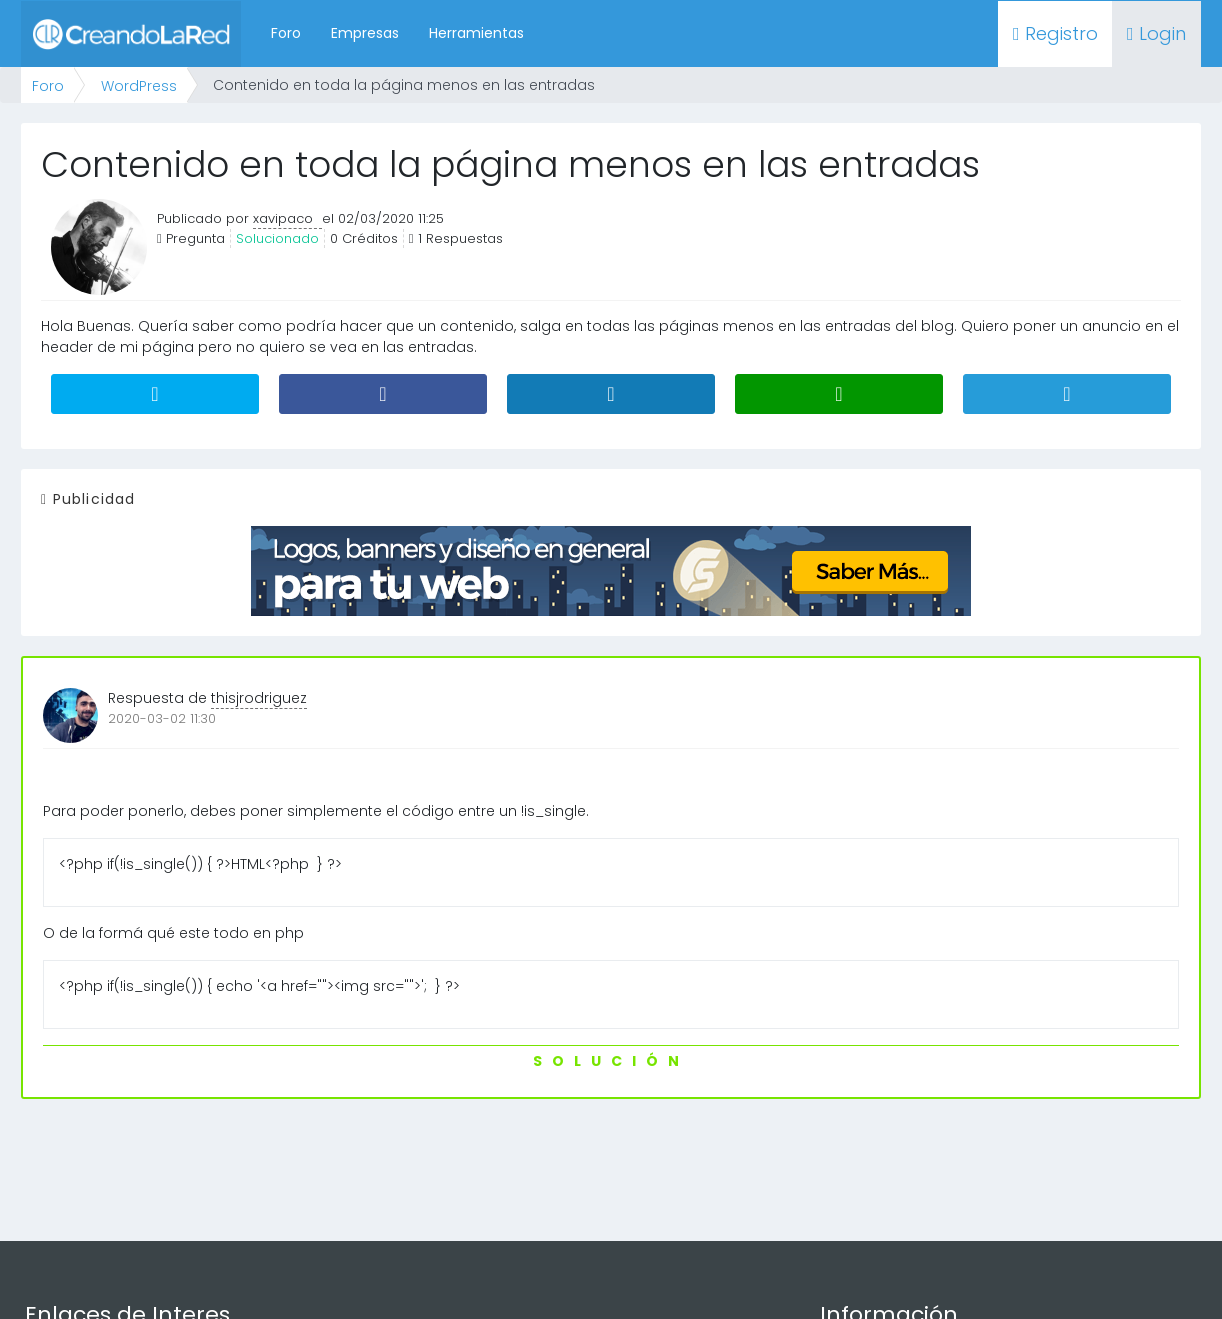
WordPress (139, 86)
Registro (1055, 33)
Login (1156, 33)
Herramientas (476, 33)
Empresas (365, 33)
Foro (286, 33)
